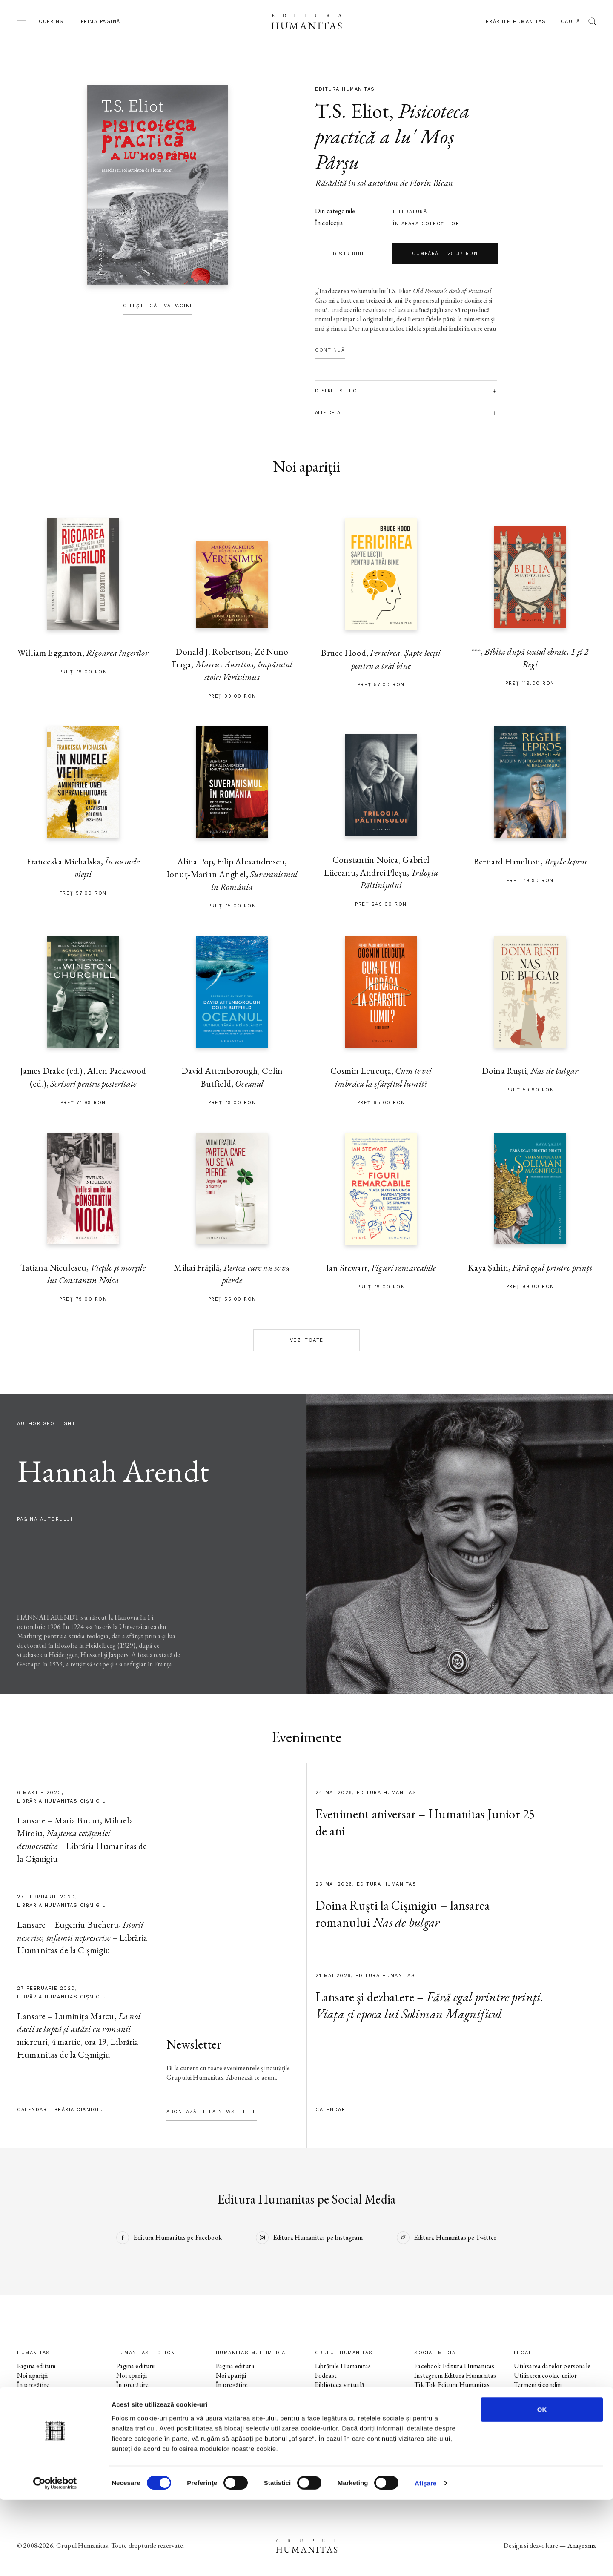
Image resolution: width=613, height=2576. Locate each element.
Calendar (330, 2109)
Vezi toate (307, 1340)
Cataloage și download (345, 2412)
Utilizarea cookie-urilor (545, 2375)
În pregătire (33, 2384)
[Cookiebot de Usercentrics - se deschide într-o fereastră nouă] (55, 2559)
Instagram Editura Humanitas (455, 2375)
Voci (222, 2422)
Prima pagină (100, 21)
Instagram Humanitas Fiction (454, 2403)
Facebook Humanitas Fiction (453, 2394)
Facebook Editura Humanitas (454, 2365)
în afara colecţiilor (426, 223)
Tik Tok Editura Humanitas (452, 2384)
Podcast (326, 2375)
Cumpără (445, 253)
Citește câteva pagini (157, 306)
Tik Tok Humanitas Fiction (451, 2412)
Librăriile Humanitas (513, 21)
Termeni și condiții (538, 2384)
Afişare (426, 2559)
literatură (410, 212)
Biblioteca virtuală (339, 2384)
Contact (326, 2422)
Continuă (330, 350)
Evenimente (33, 2394)
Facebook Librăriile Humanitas (440, 2427)
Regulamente (532, 2394)
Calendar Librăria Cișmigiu (60, 2109)
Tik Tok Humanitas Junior (450, 2459)
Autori (26, 2412)
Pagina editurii (36, 2365)
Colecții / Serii (35, 2403)
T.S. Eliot (352, 110)
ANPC (523, 2403)
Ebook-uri (328, 2394)
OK (542, 2485)
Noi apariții (32, 2375)
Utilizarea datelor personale (552, 2365)
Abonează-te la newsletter (211, 2112)
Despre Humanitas (341, 2403)
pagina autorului (44, 1519)
